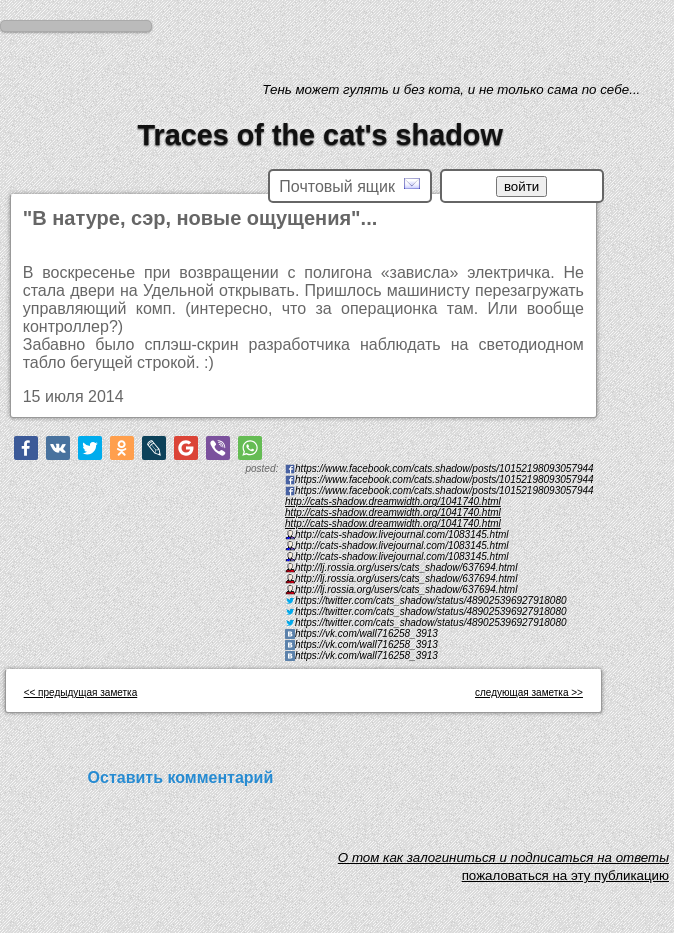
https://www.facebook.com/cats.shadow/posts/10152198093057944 (444, 490)
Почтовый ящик (349, 185)
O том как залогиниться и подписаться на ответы (503, 862)
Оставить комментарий (181, 777)
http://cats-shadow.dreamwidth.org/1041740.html (393, 501)
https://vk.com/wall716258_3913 (366, 655)
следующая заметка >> (529, 692)
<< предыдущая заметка (81, 692)
